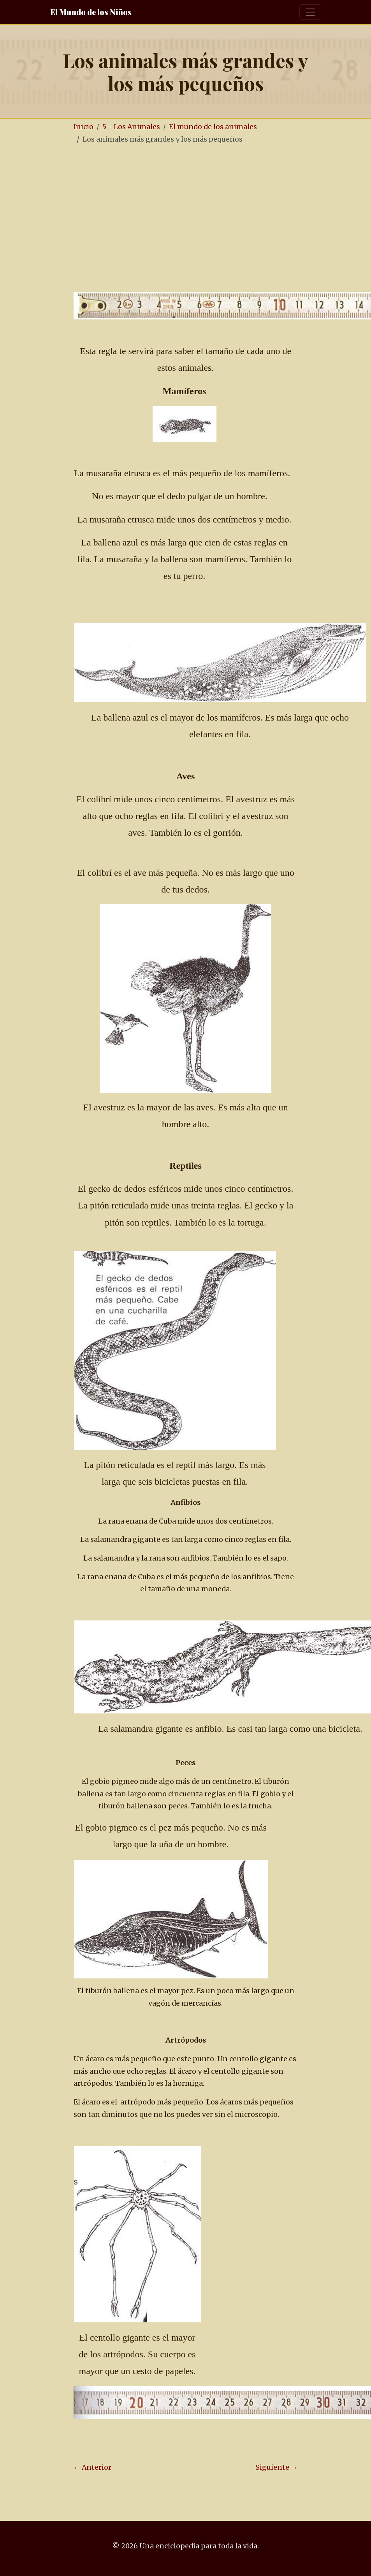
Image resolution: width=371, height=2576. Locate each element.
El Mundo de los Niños (91, 12)
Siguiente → (276, 2467)
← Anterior (93, 2467)
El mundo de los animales (213, 127)
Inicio (83, 127)
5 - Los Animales (131, 127)
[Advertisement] (216, 209)
